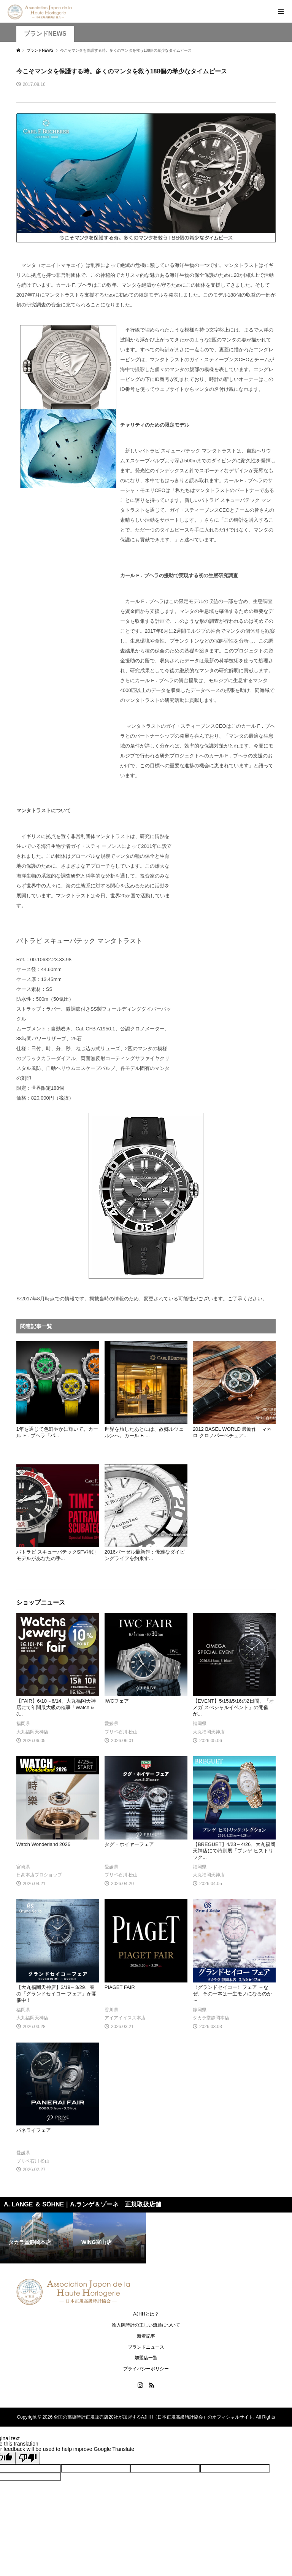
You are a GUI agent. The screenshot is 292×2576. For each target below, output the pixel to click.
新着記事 (146, 2336)
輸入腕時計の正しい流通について (146, 2325)
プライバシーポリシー (146, 2368)
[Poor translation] (28, 2458)
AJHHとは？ (146, 2314)
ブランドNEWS (45, 33)
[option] (36, 2238)
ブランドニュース (146, 2347)
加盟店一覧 (146, 2357)
